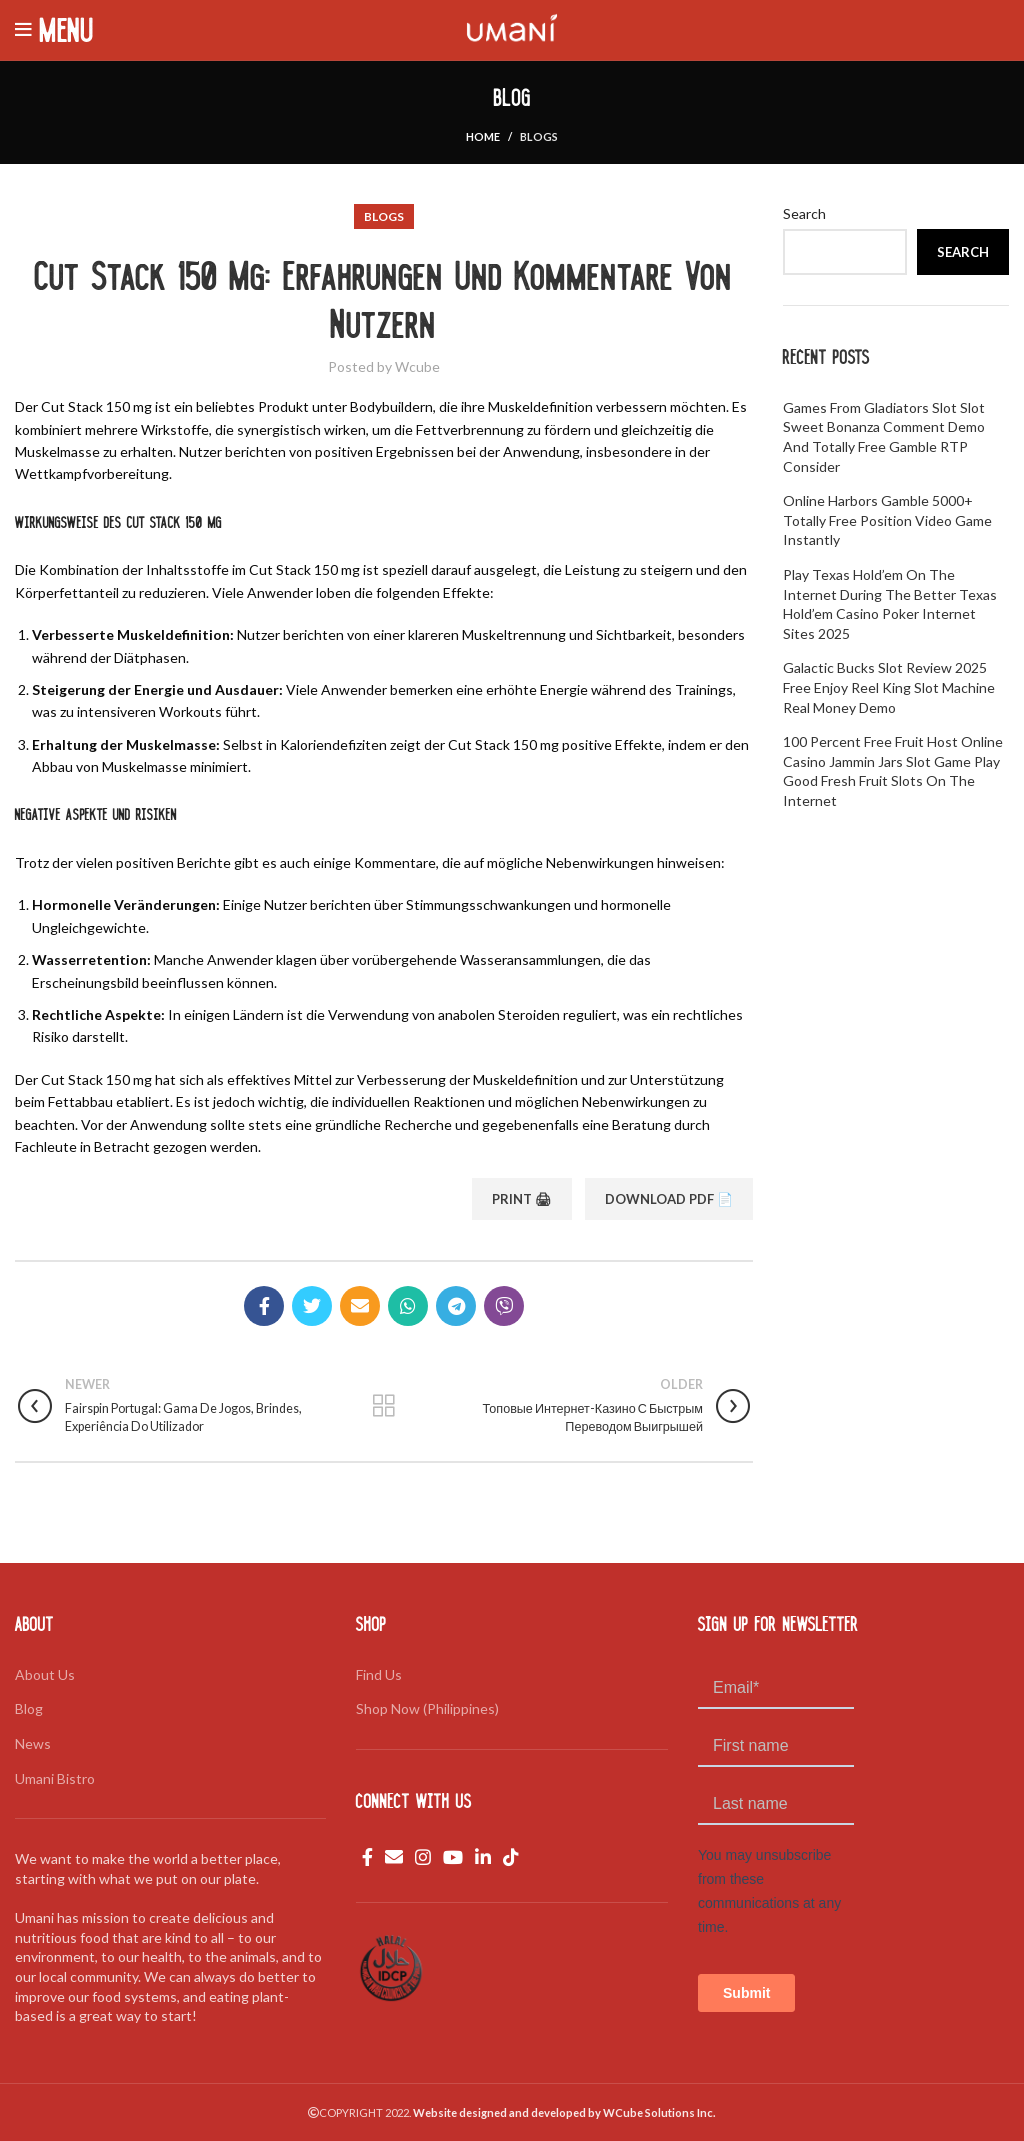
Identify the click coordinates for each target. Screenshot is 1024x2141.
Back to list (384, 1406)
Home (483, 136)
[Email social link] (360, 1306)
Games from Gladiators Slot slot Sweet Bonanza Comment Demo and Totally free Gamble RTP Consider (884, 437)
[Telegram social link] (456, 1306)
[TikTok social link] (511, 1857)
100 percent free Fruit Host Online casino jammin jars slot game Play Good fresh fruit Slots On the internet (893, 771)
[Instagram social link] (423, 1857)
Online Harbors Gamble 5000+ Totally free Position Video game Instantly (887, 520)
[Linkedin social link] (483, 1857)
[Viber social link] (504, 1306)
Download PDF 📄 (669, 1199)
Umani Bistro (55, 1778)
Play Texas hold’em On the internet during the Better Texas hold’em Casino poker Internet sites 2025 (890, 604)
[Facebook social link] (264, 1306)
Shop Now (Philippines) (427, 1708)
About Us (45, 1674)
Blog (29, 1708)
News (33, 1743)
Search (804, 213)
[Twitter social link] (312, 1306)
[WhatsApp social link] (408, 1306)
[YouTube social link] (453, 1857)
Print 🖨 (522, 1199)
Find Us (379, 1674)
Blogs (539, 136)
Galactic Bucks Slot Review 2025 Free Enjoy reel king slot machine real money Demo (889, 687)
